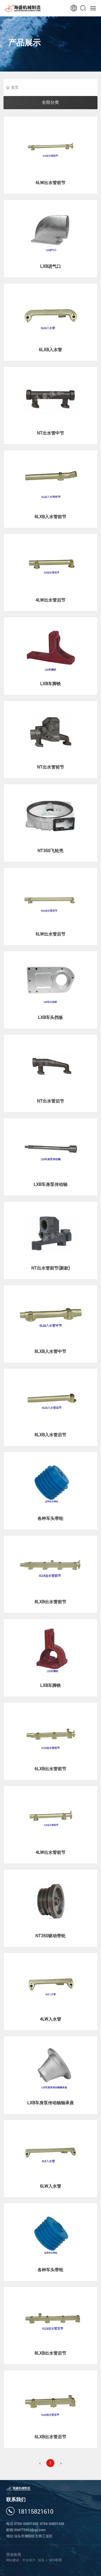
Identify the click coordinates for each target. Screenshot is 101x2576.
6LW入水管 (50, 2186)
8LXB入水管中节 (50, 1351)
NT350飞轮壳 (50, 850)
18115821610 (35, 2511)
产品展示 (24, 46)
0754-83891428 (26, 2524)
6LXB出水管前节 (50, 1768)
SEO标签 (55, 2560)
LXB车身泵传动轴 (50, 1184)
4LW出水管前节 (50, 1852)
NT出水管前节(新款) (50, 1268)
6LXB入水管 (50, 349)
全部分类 (50, 102)
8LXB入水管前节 (50, 516)
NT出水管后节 (50, 1101)
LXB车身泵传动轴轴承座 (50, 2102)
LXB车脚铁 (50, 683)
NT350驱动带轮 (50, 1935)
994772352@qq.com (30, 2530)
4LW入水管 (50, 2019)
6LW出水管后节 (50, 934)
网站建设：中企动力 (21, 2560)
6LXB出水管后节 (50, 2436)
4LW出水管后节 (50, 600)
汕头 (41, 2560)
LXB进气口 (50, 266)
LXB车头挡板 (50, 1017)
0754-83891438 (52, 2524)
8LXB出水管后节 (50, 2353)
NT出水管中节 (50, 433)
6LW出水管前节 (50, 182)
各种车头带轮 (50, 1518)
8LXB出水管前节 (50, 1601)
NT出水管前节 (50, 767)
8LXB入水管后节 (50, 1434)
